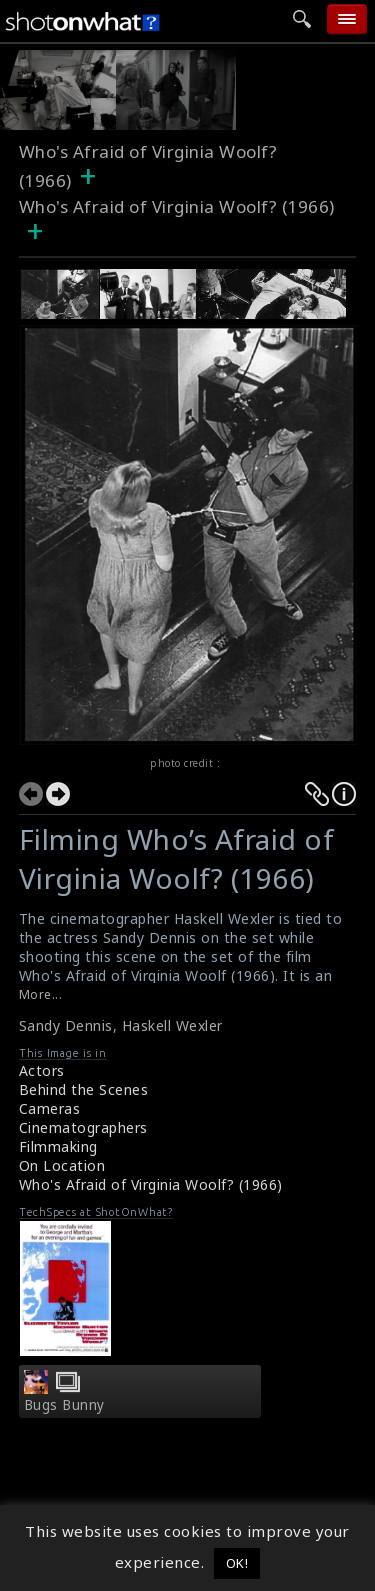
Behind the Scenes (84, 1089)
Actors (42, 1070)
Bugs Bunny (64, 1405)
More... (41, 994)
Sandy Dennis (66, 1025)
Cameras (50, 1108)
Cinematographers (83, 1127)
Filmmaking (58, 1146)
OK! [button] (237, 1563)
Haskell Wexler (172, 1025)
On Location (62, 1165)
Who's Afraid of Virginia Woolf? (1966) (151, 1184)
